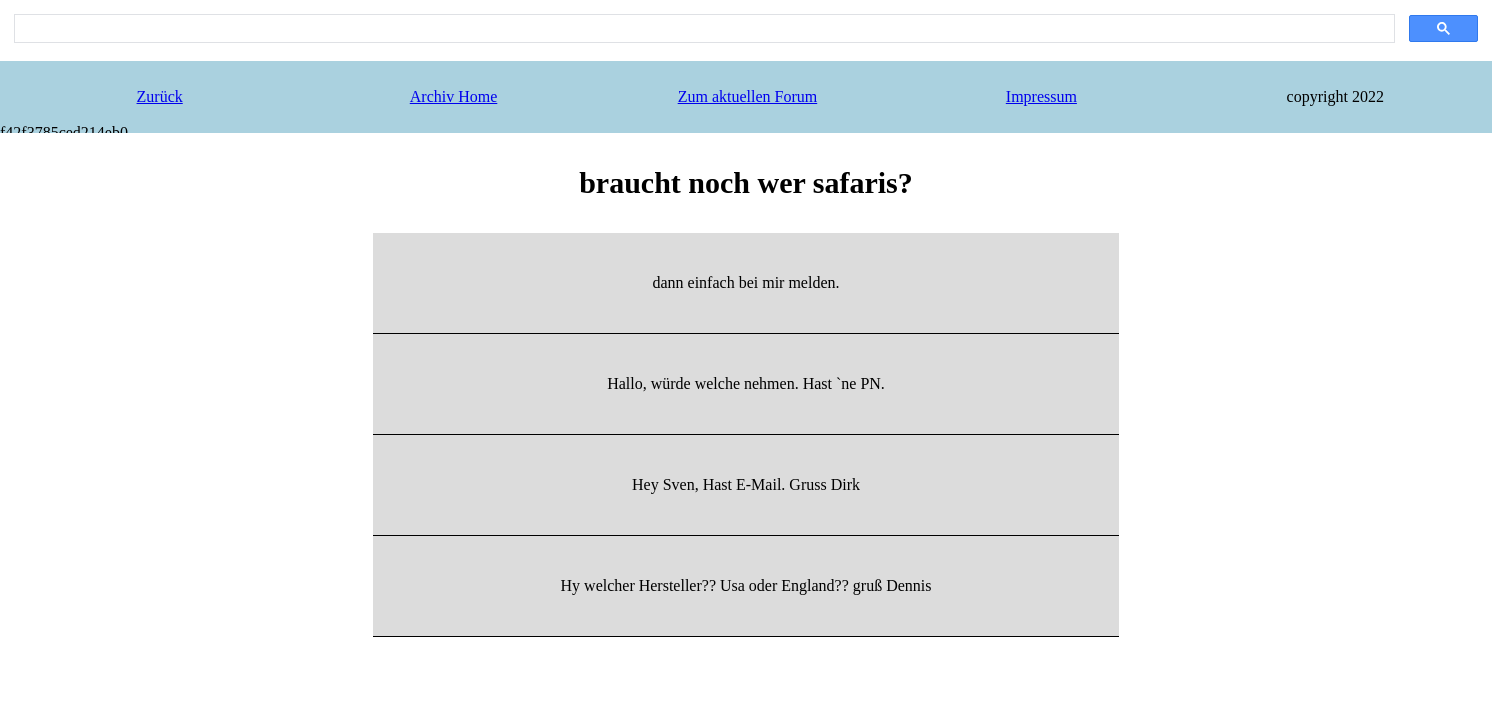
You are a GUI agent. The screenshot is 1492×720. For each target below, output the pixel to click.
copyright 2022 (1335, 96)
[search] (702, 29)
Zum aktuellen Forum (748, 96)
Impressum (1041, 96)
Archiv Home (454, 96)
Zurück (160, 96)
